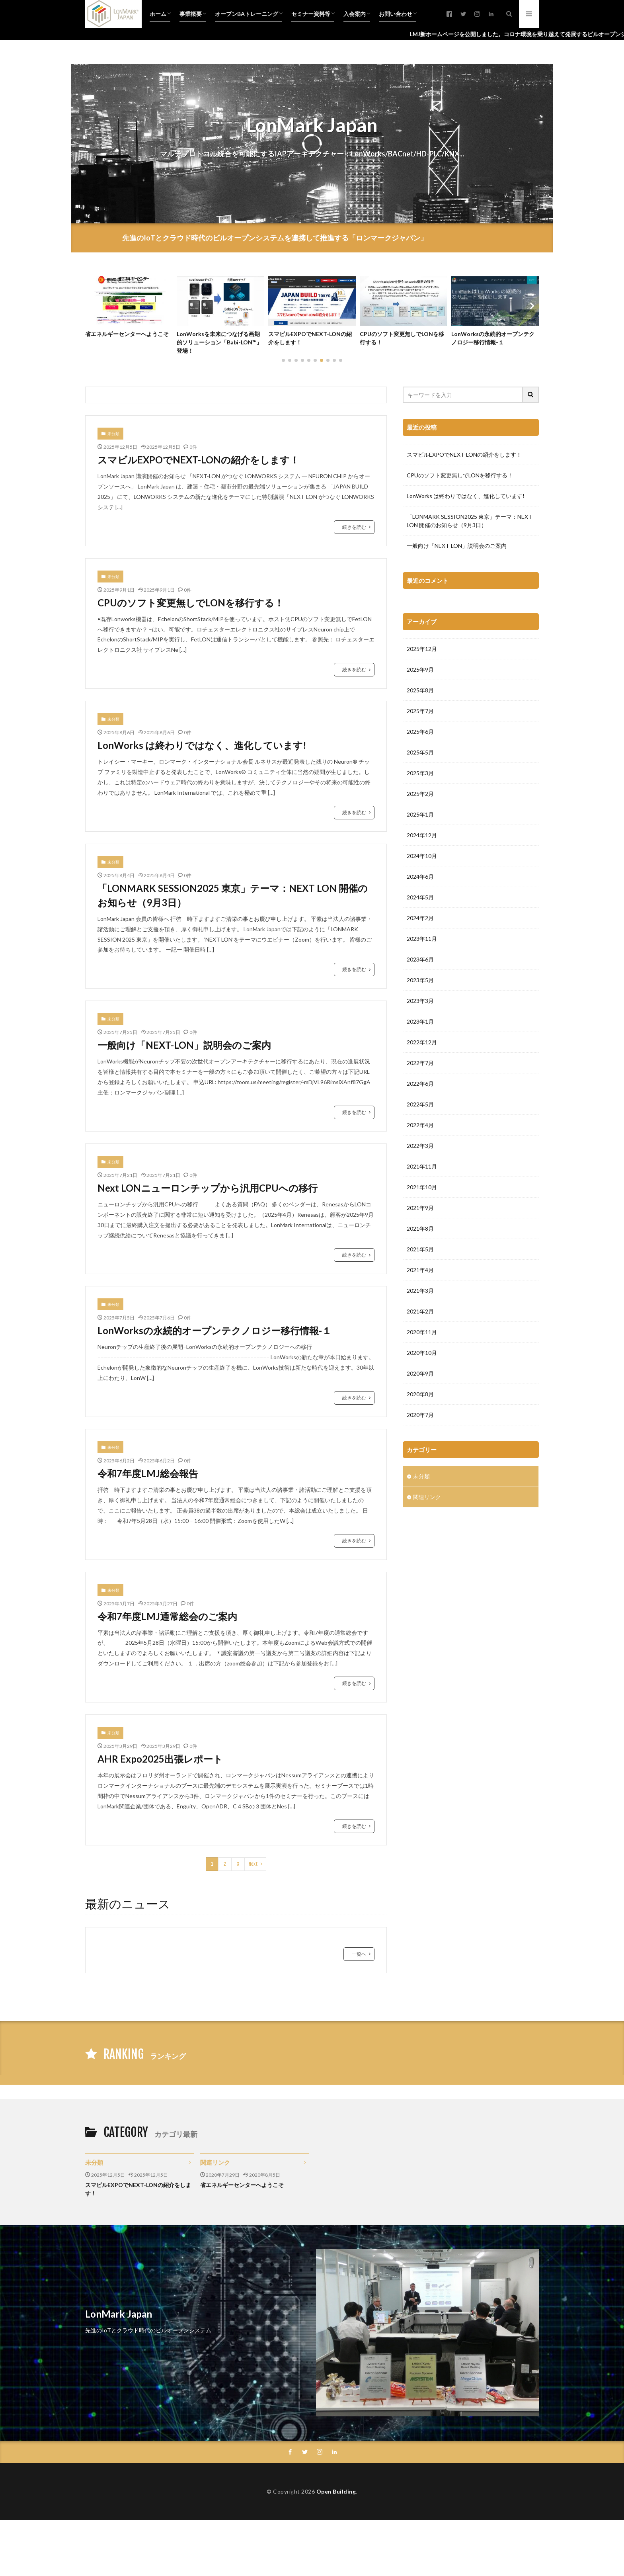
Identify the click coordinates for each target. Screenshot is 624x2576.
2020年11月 (422, 1521)
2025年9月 (420, 858)
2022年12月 (422, 1231)
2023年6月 (420, 1148)
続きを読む (354, 527)
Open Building (336, 2491)
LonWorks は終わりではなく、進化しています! (202, 745)
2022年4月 (420, 1314)
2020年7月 (420, 1604)
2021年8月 (420, 1417)
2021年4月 (420, 1459)
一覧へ (359, 1954)
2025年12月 (422, 838)
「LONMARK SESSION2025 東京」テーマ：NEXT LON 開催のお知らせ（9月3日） (233, 895)
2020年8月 (420, 1583)
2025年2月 (420, 982)
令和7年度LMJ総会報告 (148, 1473)
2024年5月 (420, 1086)
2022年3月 (420, 1334)
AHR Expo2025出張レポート (160, 1759)
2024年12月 (422, 1024)
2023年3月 (420, 1189)
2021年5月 (420, 1438)
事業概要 (190, 13)
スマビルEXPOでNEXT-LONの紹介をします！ (310, 338)
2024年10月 (422, 1045)
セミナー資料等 (310, 13)
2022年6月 (420, 1272)
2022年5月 (420, 1293)
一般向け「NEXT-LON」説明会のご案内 (184, 1045)
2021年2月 (420, 1500)
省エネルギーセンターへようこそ (127, 333)
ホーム (158, 13)
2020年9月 (420, 1562)
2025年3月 (420, 962)
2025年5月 (420, 941)
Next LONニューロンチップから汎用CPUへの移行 (208, 1188)
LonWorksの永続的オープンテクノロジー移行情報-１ (492, 338)
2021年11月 (422, 1355)
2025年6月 (420, 920)
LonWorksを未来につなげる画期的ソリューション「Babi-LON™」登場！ (219, 342)
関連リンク (427, 1686)
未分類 (113, 433)
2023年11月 (422, 1127)
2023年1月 (420, 1210)
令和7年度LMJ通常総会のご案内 (167, 1616)
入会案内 (354, 13)
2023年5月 (420, 1169)
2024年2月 (420, 1107)
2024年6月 (420, 1065)
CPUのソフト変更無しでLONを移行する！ (402, 338)
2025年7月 (420, 900)
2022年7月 (420, 1252)
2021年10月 (422, 1376)
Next (253, 1864)
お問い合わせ (395, 13)
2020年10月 (422, 1541)
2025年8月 (420, 879)
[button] (93, 306)
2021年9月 (420, 1397)
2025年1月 (420, 1003)
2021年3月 (420, 1479)
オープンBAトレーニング (246, 13)
